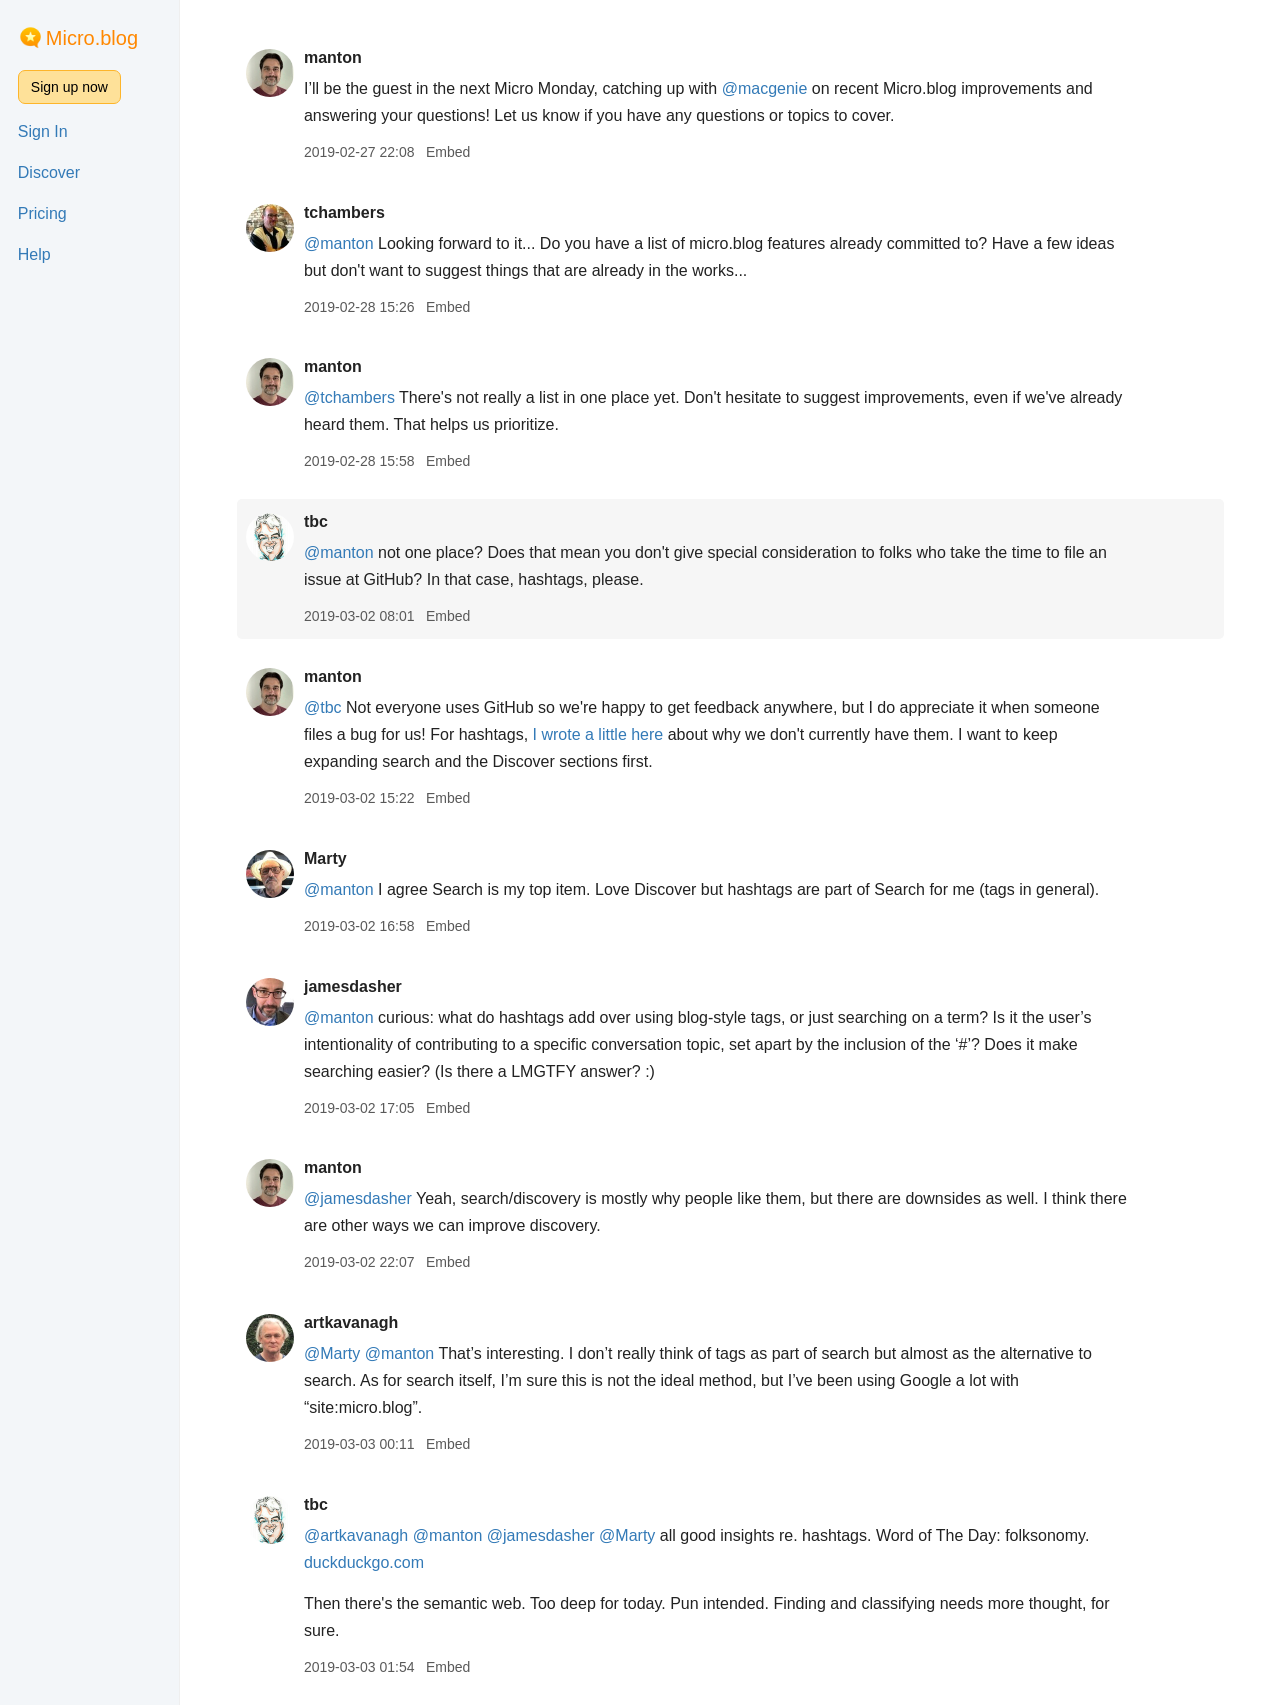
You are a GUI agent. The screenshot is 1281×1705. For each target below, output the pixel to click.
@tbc (323, 707)
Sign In (43, 131)
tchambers (344, 212)
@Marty (332, 1353)
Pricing (42, 213)
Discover (49, 172)
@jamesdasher (358, 1198)
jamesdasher (353, 986)
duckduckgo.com (364, 1562)
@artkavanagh (356, 1535)
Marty (325, 858)
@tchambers (349, 397)
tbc (316, 521)
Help (34, 254)
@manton (339, 243)
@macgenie (765, 88)
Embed (448, 152)
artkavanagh (351, 1322)
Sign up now (69, 87)
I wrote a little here (598, 734)
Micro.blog (92, 38)
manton (333, 57)
